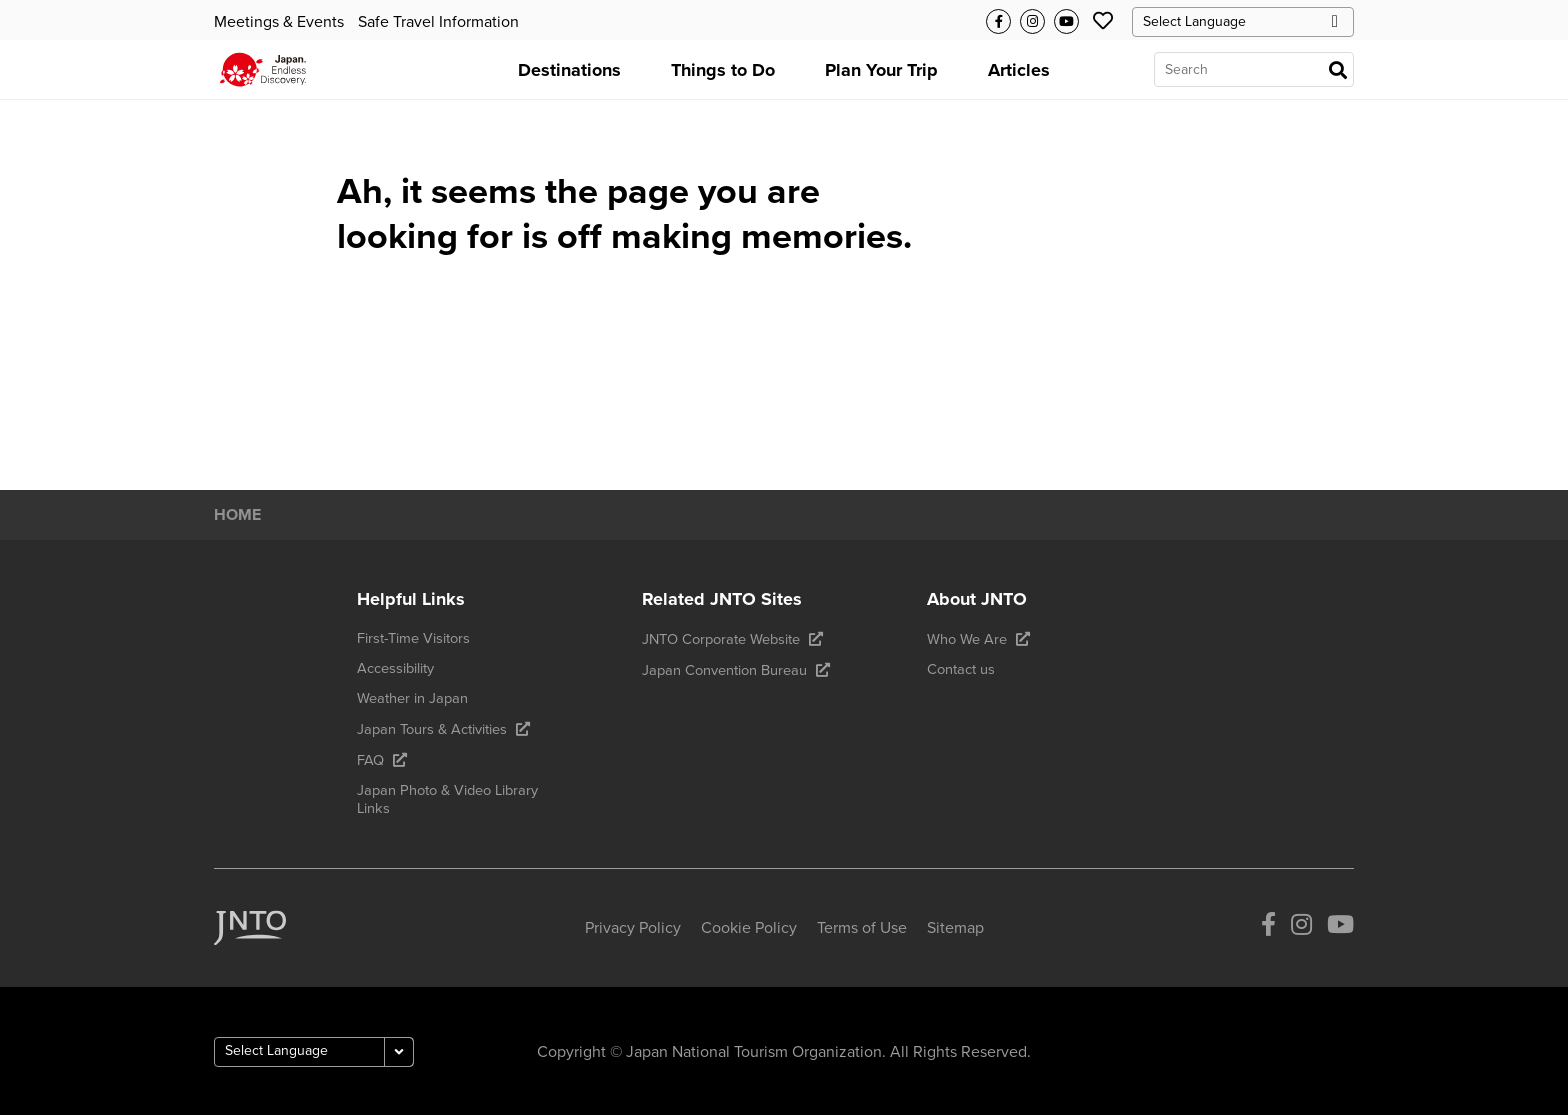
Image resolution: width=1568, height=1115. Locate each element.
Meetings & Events (279, 22)
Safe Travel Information (438, 22)
